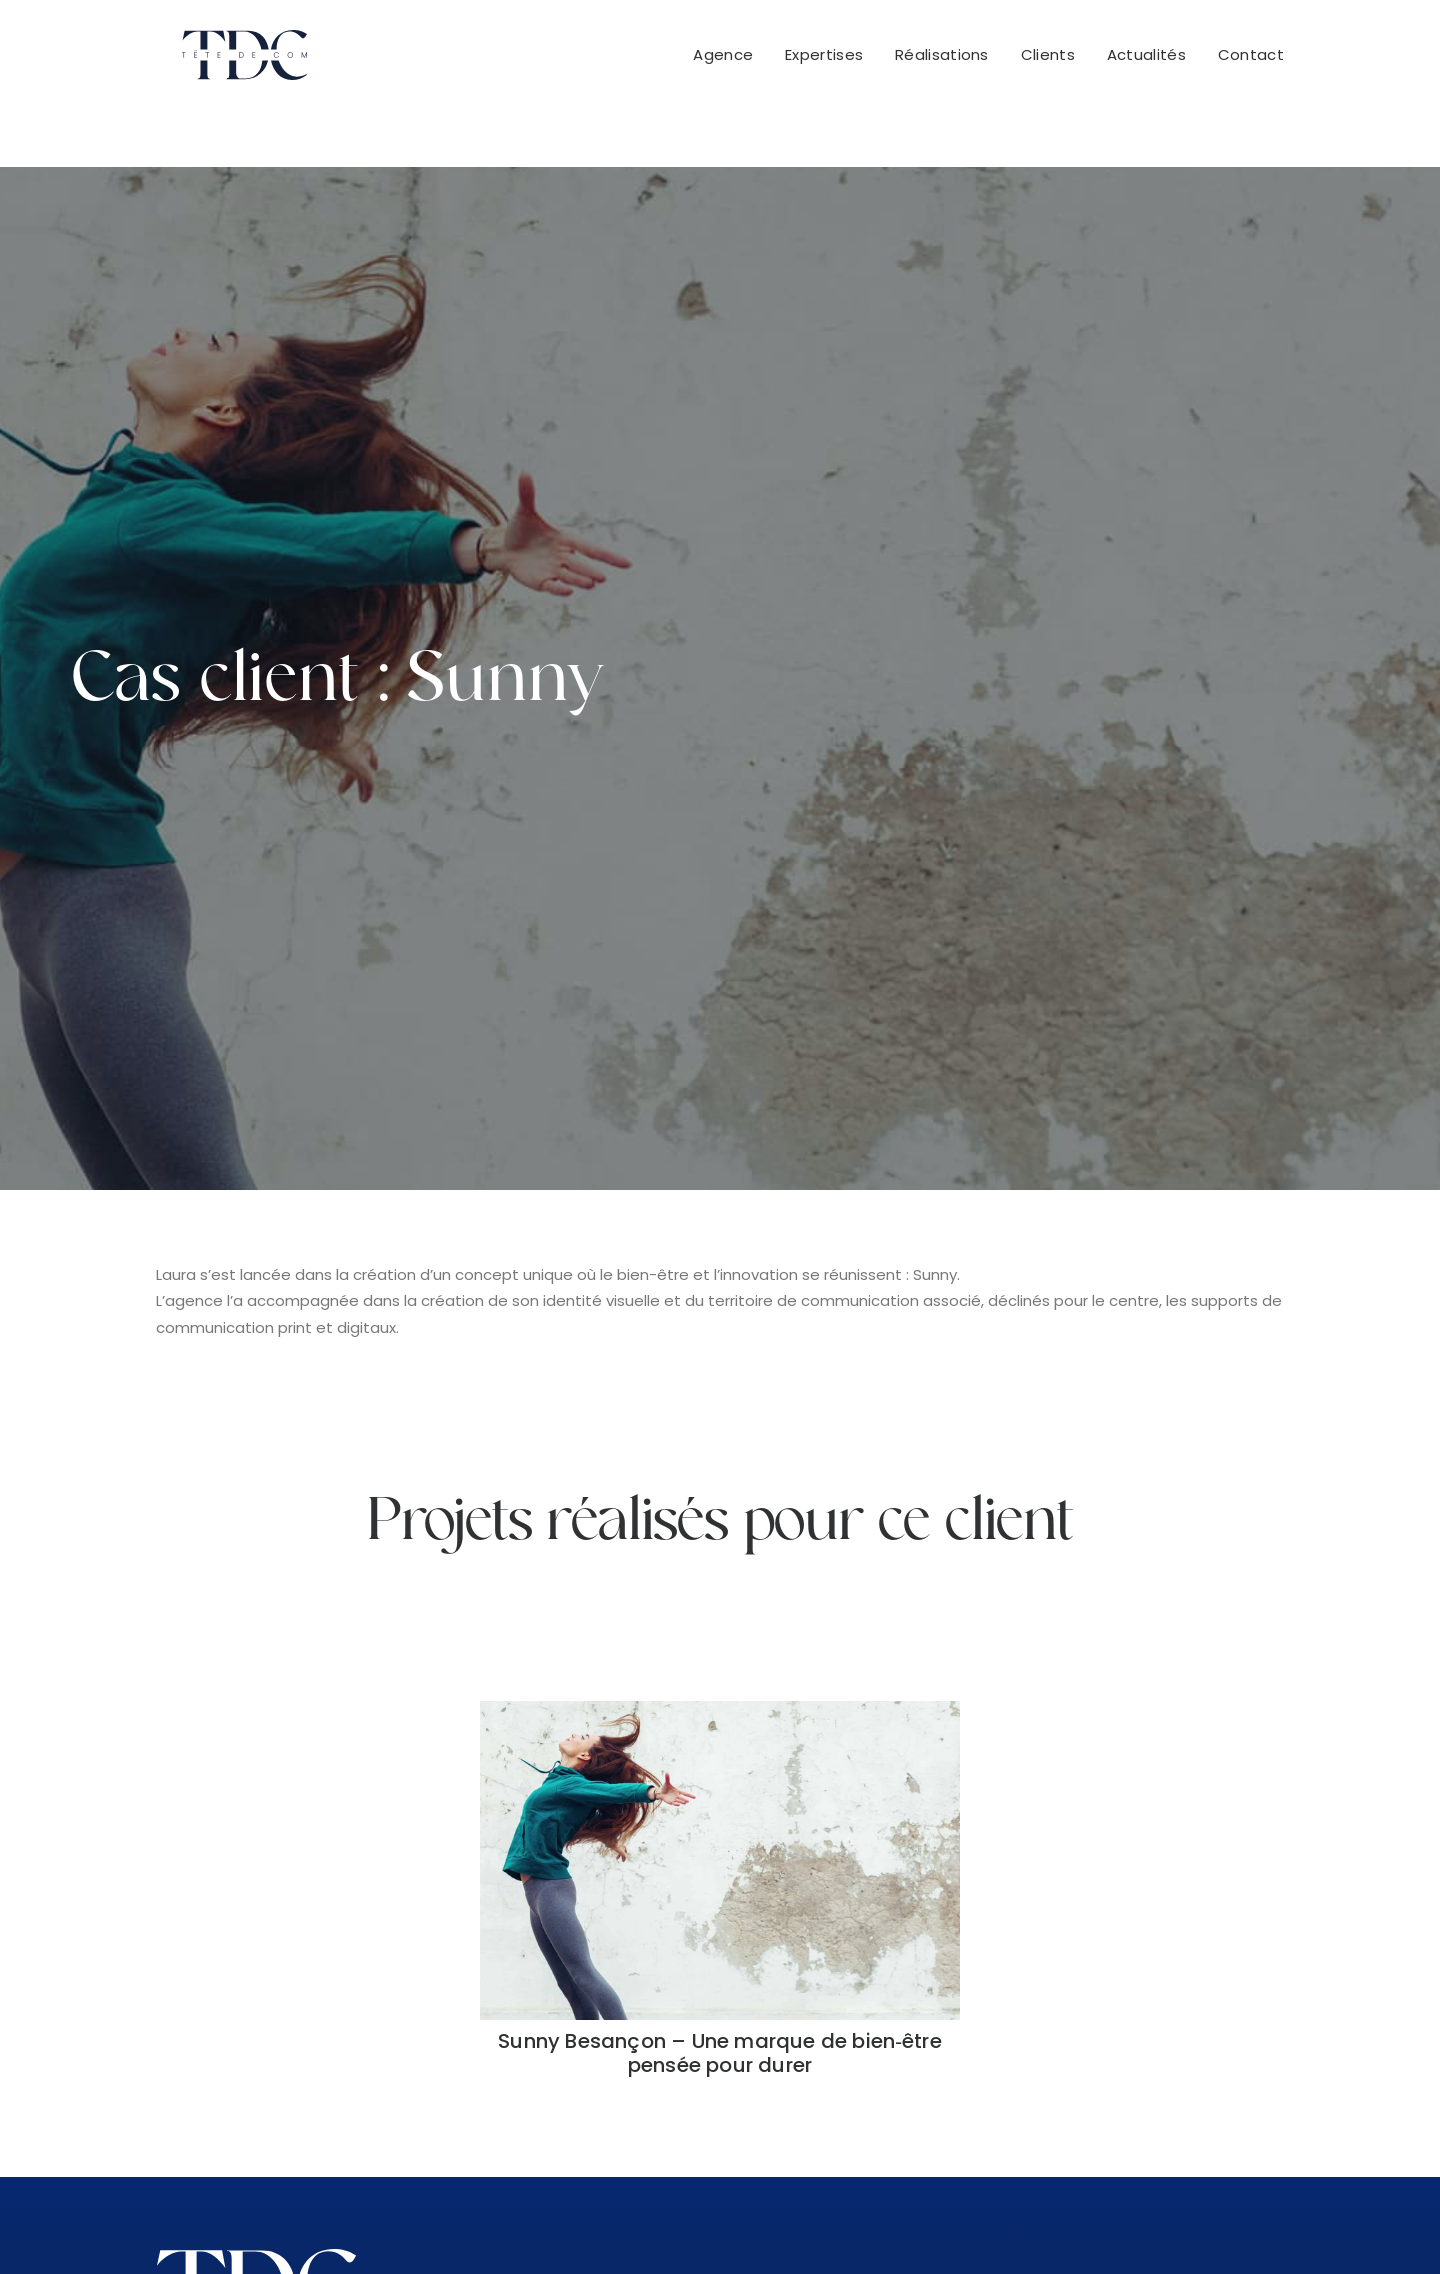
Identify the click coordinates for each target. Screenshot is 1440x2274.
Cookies (1143, 2224)
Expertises (824, 61)
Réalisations (942, 61)
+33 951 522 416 (852, 1945)
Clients (1048, 61)
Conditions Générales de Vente (629, 2224)
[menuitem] (730, 61)
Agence (723, 61)
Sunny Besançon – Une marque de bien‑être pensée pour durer (720, 1476)
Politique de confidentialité (999, 2224)
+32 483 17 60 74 (1152, 1945)
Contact (1251, 61)
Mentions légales (823, 2224)
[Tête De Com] (218, 61)
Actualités (1146, 61)
